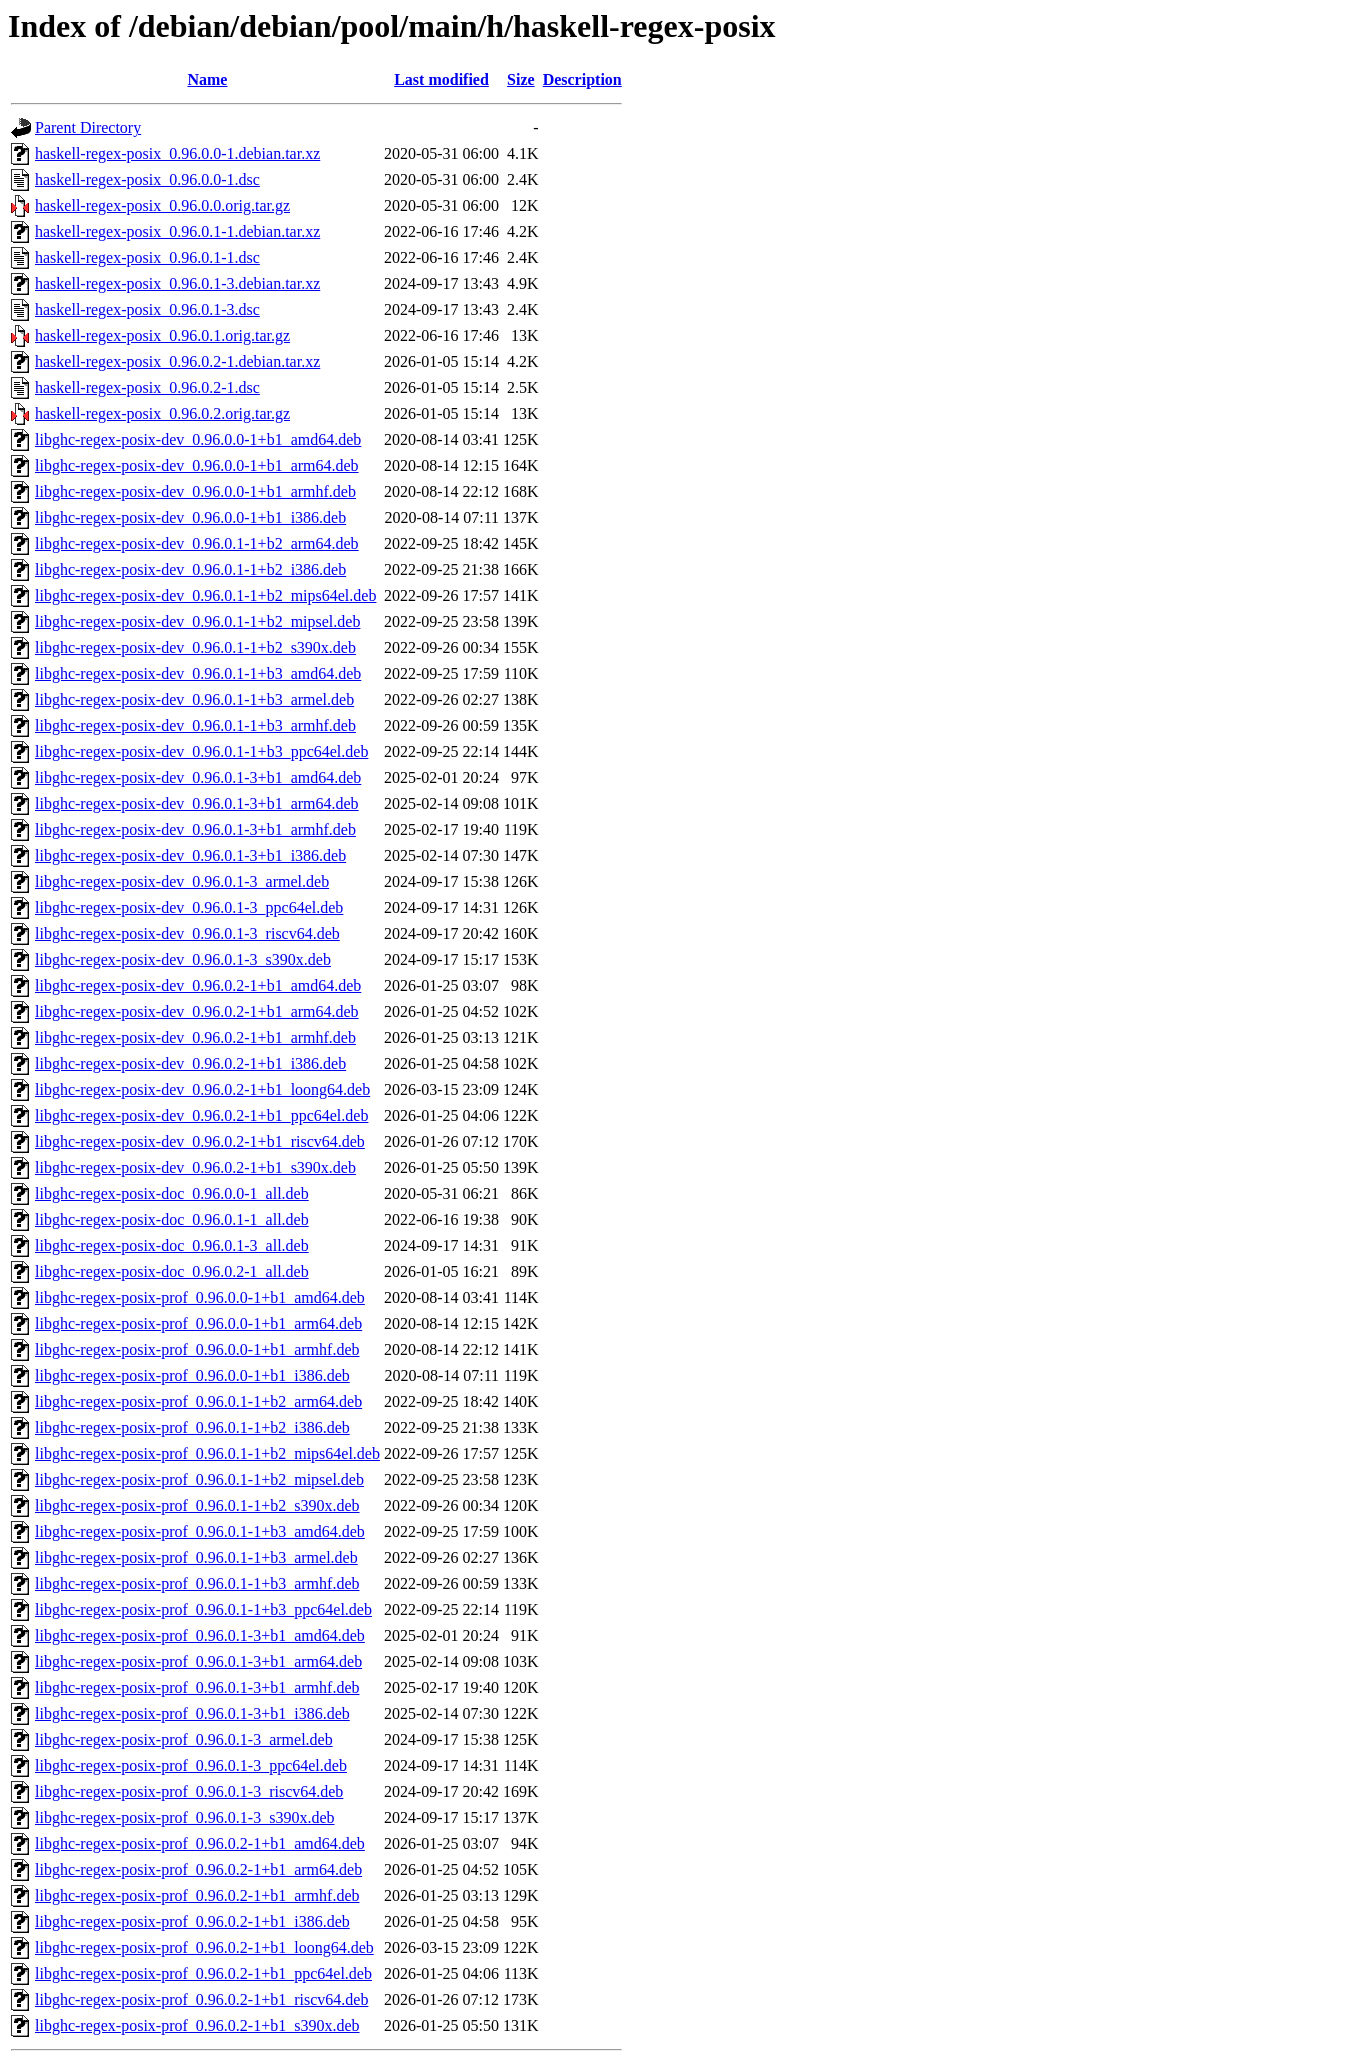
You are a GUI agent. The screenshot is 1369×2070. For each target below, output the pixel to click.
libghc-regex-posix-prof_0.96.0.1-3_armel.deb (184, 1739)
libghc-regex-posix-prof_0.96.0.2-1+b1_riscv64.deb (201, 1999)
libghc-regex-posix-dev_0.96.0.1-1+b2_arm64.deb (197, 543)
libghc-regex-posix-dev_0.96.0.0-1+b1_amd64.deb (198, 439)
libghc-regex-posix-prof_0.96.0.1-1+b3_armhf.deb (197, 1583)
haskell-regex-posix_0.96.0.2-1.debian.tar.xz (177, 361)
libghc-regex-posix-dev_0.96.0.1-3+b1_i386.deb (190, 855)
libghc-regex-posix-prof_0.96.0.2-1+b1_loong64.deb (204, 1947)
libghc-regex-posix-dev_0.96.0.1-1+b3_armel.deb (194, 699)
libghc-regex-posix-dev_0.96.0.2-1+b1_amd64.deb (198, 985)
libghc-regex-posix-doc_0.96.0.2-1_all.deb (172, 1271)
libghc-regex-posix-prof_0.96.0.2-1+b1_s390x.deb (197, 2025)
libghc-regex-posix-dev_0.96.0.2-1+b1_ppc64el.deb (201, 1115)
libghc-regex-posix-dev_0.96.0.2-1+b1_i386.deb (190, 1063)
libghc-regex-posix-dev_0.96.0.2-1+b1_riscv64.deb (200, 1141)
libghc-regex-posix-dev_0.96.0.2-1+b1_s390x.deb (195, 1167)
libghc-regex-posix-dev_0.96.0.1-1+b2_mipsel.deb (197, 621)
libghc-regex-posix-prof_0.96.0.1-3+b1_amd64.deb (200, 1635)
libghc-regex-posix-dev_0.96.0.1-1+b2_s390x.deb (195, 647)
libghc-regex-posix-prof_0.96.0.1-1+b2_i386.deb (192, 1427)
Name (207, 79)
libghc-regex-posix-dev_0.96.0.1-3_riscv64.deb (187, 933)
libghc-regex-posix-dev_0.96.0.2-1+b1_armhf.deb (195, 1037)
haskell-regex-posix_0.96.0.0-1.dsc (147, 179)
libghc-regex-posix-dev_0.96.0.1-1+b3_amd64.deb (198, 673)
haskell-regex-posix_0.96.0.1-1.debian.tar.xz (177, 231)
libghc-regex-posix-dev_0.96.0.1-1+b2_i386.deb (190, 569)
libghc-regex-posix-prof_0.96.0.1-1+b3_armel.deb (196, 1557)
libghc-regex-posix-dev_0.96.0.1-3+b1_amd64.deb (198, 777)
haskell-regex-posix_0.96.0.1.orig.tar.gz (162, 335)
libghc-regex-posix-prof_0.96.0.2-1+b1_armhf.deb (197, 1895)
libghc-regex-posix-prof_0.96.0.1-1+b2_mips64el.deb (207, 1453)
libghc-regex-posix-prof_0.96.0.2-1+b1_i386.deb (192, 1921)
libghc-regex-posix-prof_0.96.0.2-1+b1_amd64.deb (200, 1843)
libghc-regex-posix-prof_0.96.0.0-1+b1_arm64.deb (198, 1323)
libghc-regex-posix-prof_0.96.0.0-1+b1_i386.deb (192, 1375)
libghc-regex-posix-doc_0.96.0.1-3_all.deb (172, 1245)
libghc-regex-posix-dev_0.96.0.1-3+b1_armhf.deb (195, 829)
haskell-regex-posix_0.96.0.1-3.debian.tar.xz (177, 283)
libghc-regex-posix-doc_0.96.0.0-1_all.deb (172, 1193)
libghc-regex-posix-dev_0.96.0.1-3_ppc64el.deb (189, 907)
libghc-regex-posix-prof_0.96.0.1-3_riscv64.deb (189, 1791)
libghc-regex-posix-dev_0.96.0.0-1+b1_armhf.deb (195, 491)
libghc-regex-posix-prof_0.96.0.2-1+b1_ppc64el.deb (203, 1973)
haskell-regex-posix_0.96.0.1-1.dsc (147, 257)
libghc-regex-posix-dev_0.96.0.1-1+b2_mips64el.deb (205, 595)
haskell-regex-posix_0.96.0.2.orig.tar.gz (162, 413)
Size (521, 79)
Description (582, 79)
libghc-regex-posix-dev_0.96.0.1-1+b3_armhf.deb (195, 725)
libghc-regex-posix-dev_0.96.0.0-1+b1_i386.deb (190, 517)
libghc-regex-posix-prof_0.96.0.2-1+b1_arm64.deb (198, 1869)
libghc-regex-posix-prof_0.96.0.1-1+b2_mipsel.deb (199, 1479)
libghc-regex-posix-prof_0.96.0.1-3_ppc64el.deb (191, 1765)
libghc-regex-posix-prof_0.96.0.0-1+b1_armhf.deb (197, 1349)
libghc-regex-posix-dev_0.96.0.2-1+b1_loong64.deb (202, 1089)
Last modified (441, 79)
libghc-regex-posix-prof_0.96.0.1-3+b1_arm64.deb (198, 1661)
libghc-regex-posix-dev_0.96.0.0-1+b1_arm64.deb (197, 465)
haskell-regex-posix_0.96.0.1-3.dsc (147, 309)
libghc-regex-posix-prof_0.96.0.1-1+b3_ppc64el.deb (203, 1609)
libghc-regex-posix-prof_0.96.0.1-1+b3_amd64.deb (200, 1531)
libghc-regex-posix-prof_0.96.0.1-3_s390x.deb (185, 1817)
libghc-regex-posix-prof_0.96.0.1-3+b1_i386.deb (192, 1713)
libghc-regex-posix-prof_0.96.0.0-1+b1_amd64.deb (200, 1297)
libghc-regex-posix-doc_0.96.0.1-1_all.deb (172, 1219)
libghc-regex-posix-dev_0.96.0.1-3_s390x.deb (183, 959)
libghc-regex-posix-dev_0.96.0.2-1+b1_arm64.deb (197, 1011)
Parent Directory (88, 127)
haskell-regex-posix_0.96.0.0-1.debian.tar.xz (177, 153)
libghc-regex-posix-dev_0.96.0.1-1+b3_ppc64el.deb (201, 751)
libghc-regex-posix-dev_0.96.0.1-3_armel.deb (182, 881)
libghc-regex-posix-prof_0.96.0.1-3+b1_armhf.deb (197, 1687)
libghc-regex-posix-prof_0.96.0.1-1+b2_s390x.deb (197, 1505)
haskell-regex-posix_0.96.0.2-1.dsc (147, 387)
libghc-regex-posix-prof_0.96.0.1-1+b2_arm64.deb (198, 1401)
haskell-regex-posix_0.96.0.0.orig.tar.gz (162, 205)
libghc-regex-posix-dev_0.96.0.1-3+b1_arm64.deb (197, 803)
